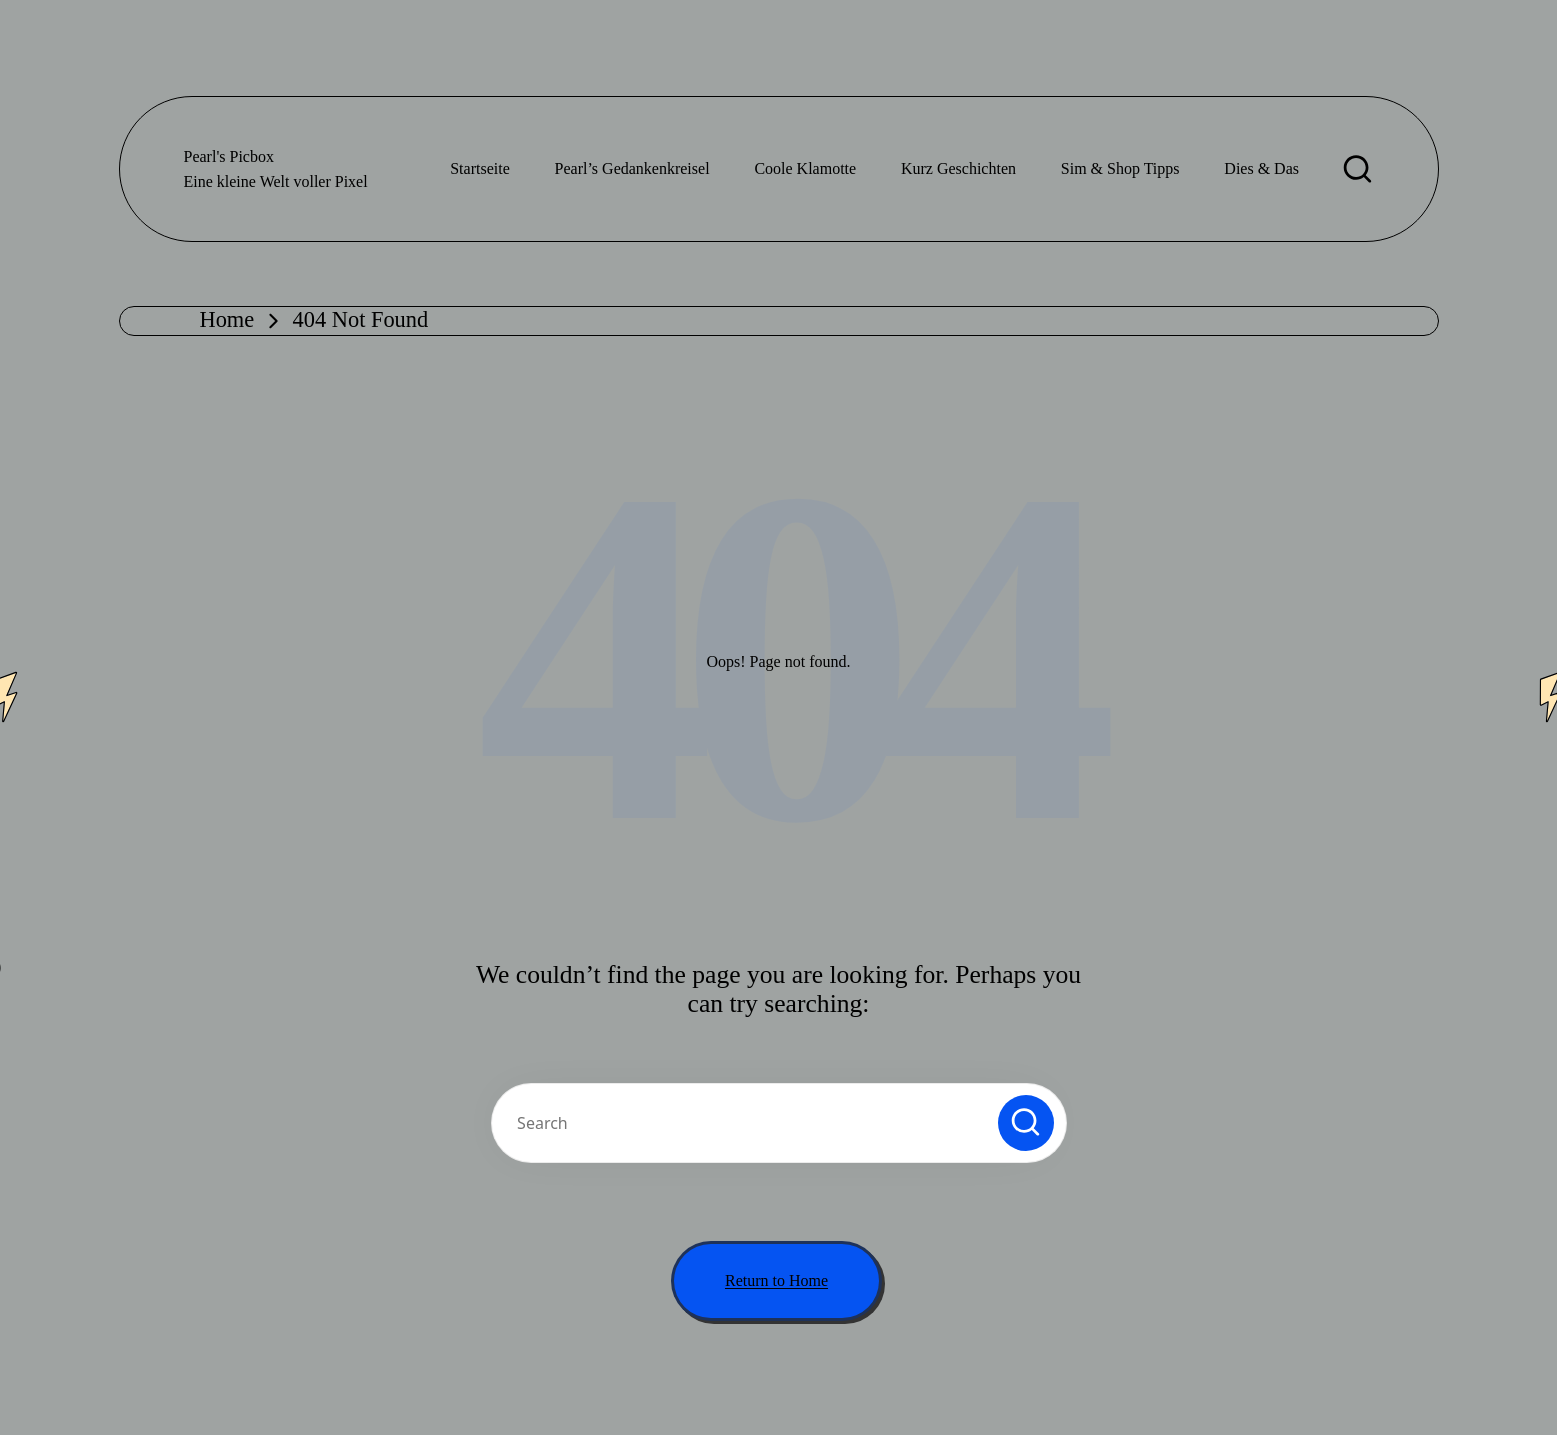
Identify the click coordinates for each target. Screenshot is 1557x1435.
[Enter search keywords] (779, 1123)
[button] (1026, 1123)
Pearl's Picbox (229, 156)
